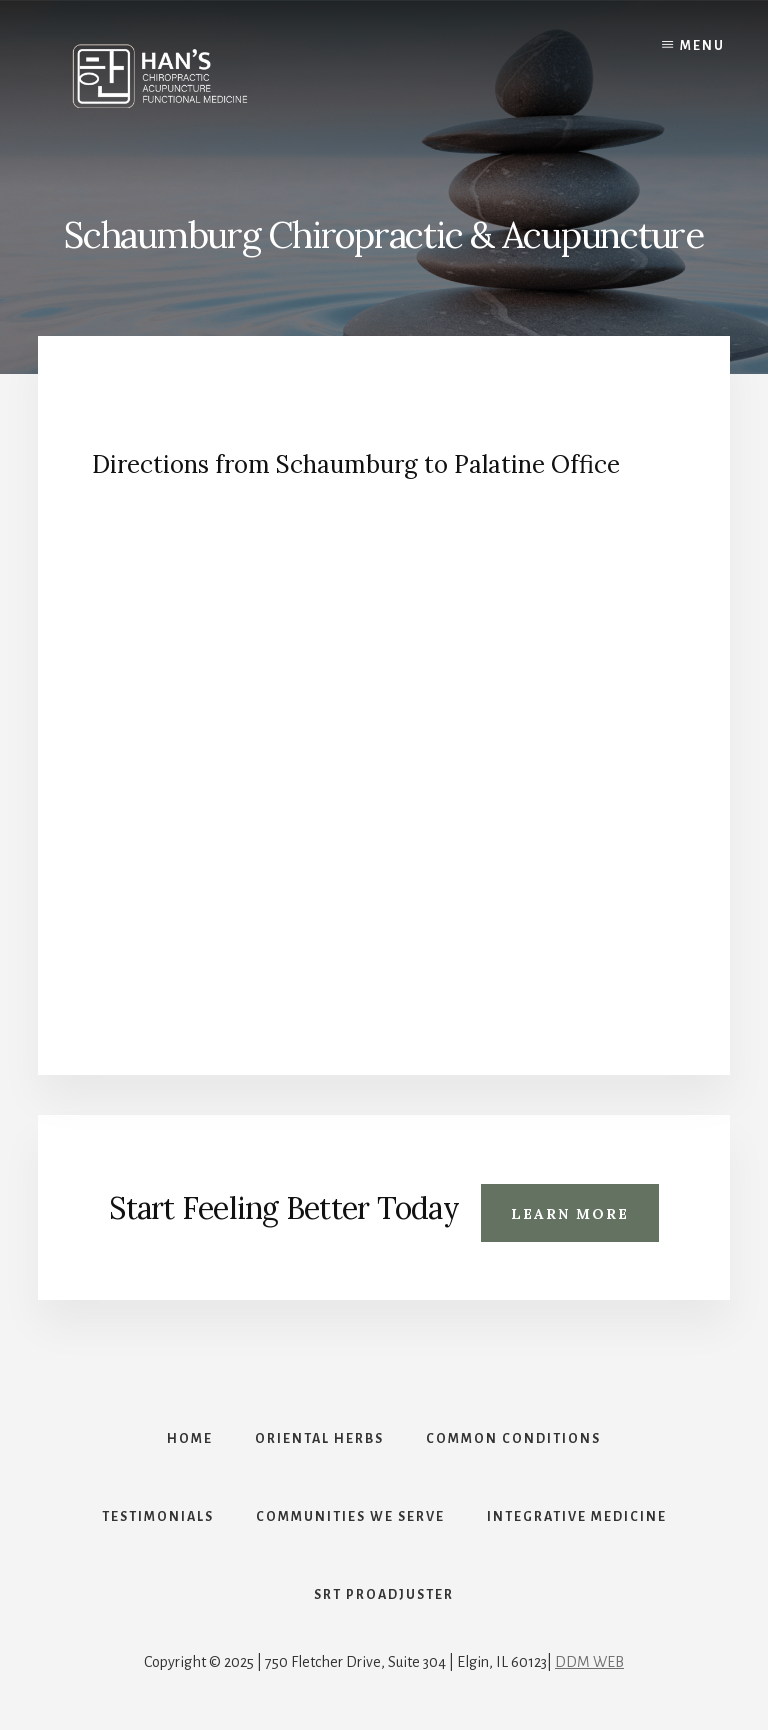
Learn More (570, 1214)
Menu (702, 46)
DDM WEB (589, 1662)
